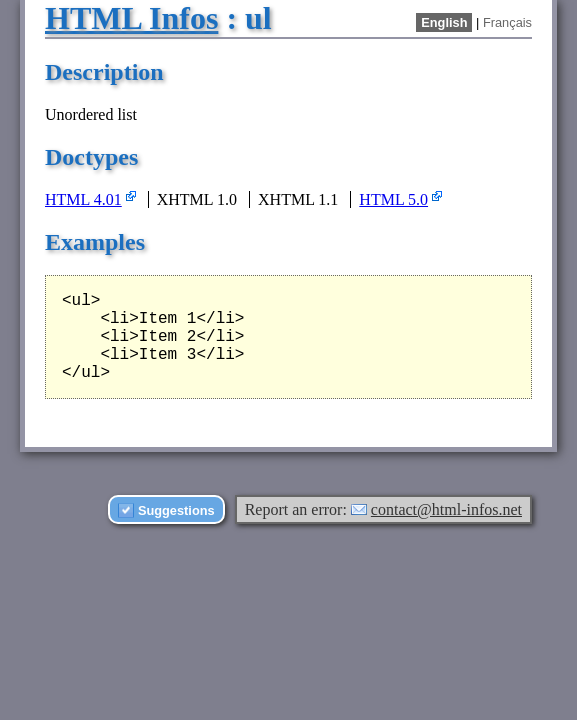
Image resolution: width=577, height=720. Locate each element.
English (444, 22)
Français (507, 22)
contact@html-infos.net (446, 509)
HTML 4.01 (83, 199)
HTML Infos (131, 18)
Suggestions (176, 510)
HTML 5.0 (393, 199)
